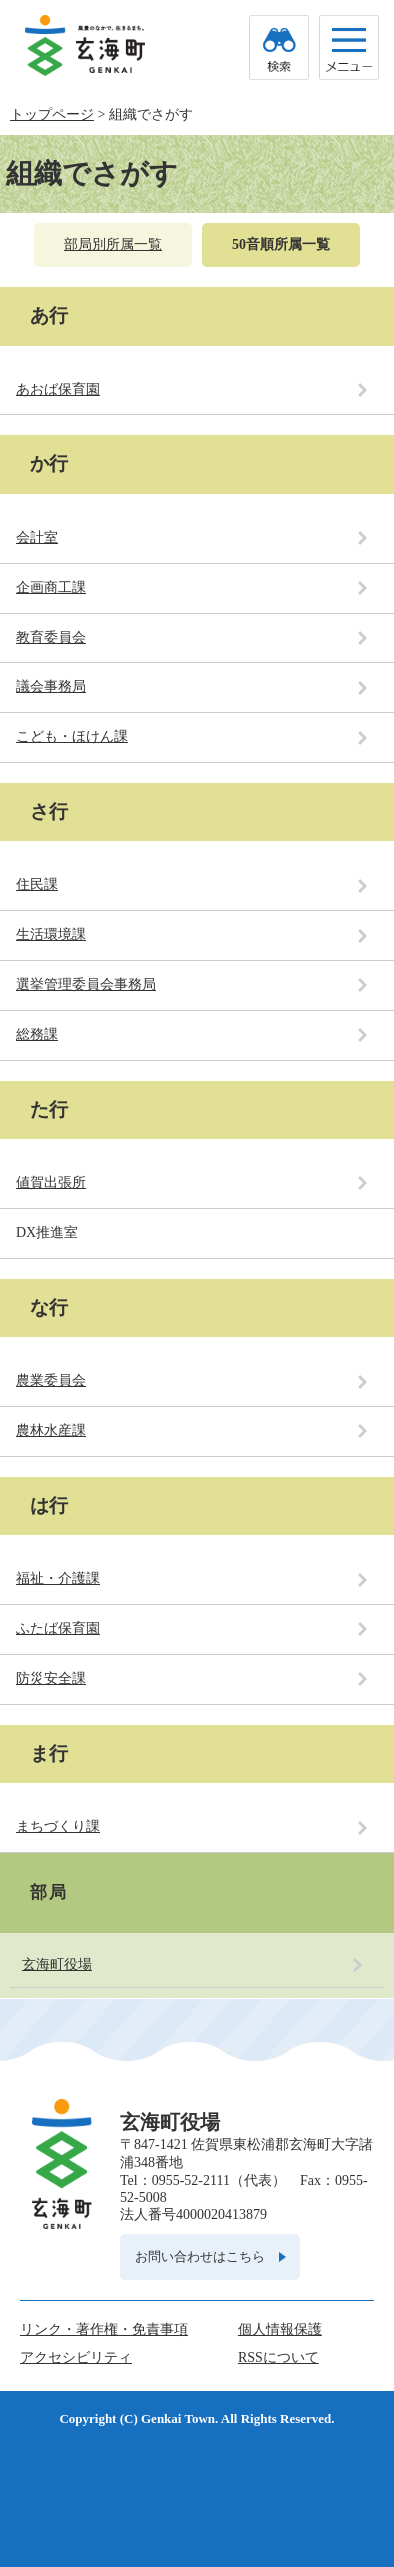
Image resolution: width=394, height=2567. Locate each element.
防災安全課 (51, 1678)
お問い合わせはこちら (200, 2256)
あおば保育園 (58, 389)
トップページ (52, 114)
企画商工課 (51, 587)
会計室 (37, 537)
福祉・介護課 (58, 1578)
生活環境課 (51, 934)
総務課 (37, 1034)
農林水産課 (51, 1430)
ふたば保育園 (58, 1628)
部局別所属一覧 (113, 244)
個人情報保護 (280, 2329)
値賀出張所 (51, 1182)
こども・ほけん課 (72, 736)
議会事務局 (51, 686)
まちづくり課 (58, 1826)
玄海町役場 (57, 1964)
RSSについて (278, 2357)
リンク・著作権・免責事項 (104, 2329)
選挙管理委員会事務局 (86, 984)
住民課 (37, 884)
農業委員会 (51, 1380)
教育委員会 (51, 637)
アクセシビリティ (76, 2357)
